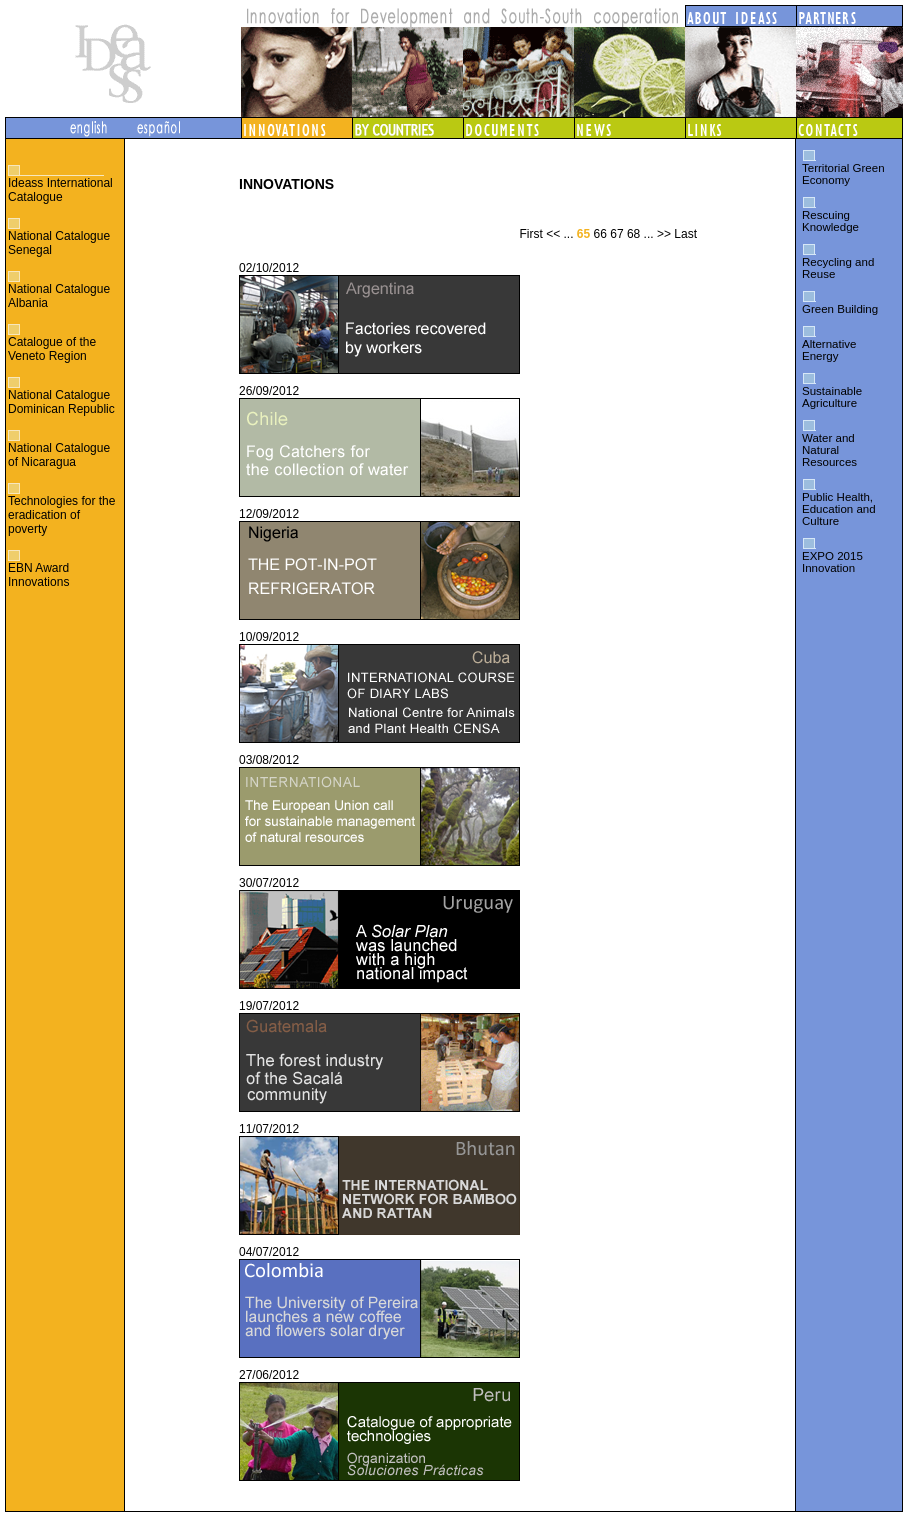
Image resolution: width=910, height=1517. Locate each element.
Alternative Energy (829, 350)
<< (553, 234)
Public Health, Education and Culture (839, 509)
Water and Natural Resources (829, 450)
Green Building (840, 309)
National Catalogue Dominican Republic (61, 402)
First (530, 234)
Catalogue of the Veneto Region (52, 349)
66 (600, 234)
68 (633, 234)
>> (664, 234)
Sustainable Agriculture (832, 397)
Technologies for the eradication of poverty (61, 515)
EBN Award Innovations (38, 575)
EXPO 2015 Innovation (832, 562)
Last (685, 234)
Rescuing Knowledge (830, 221)
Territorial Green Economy (843, 174)
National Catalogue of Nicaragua (59, 455)
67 (616, 234)
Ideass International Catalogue (60, 190)
